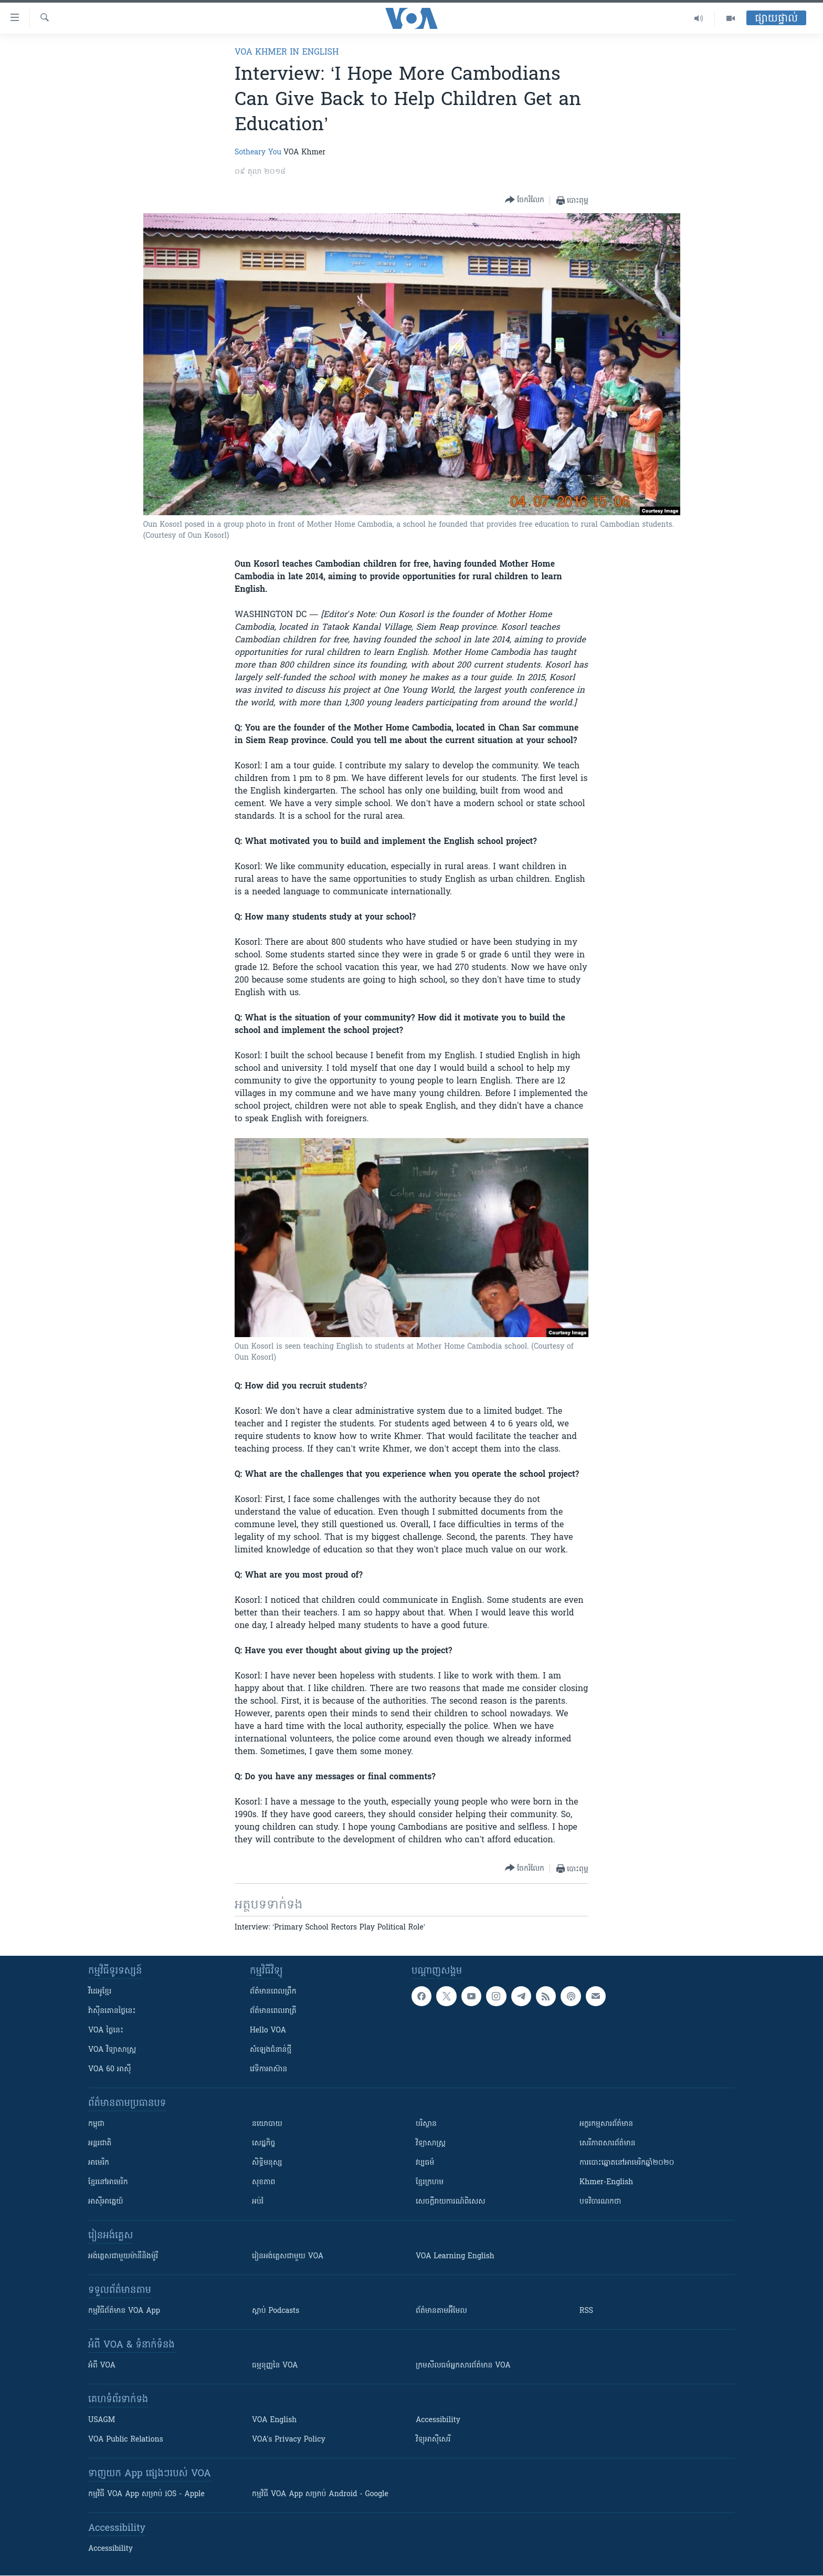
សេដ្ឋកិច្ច (263, 2143)
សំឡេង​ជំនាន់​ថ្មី (270, 2050)
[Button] (524, 200)
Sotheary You (258, 152)
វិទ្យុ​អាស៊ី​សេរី (433, 2439)
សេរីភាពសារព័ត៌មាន (607, 2143)
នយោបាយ (267, 2124)
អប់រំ (257, 2201)
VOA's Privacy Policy (288, 2439)
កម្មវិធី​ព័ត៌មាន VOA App (124, 2311)
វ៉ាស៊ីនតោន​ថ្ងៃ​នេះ (112, 2011)
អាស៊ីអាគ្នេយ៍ (105, 2201)
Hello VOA (268, 2030)
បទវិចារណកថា (600, 2201)
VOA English (274, 2420)
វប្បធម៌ (425, 2162)
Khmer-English (606, 2182)
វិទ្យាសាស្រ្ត (431, 2143)
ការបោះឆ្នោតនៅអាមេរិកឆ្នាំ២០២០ (626, 2162)
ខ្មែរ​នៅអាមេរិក (108, 2182)
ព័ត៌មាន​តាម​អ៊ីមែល (441, 2311)
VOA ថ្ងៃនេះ (105, 2030)
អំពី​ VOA (101, 2365)
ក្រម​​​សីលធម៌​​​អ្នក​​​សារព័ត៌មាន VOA (463, 2365)
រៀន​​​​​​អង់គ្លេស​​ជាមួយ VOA (287, 2256)
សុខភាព (263, 2182)
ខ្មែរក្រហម (430, 2182)
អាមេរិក (98, 2162)
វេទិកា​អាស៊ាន (268, 2069)
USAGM (101, 2420)
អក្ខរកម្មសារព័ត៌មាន (606, 2124)
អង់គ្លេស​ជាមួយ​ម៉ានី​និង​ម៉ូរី (123, 2256)
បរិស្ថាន (426, 2124)
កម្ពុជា (96, 2124)
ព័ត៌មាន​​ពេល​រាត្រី (273, 2011)
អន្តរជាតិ (99, 2143)
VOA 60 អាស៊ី (109, 2069)
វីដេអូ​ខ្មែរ (99, 1991)
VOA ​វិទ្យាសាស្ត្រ (112, 2050)
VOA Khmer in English (287, 52)
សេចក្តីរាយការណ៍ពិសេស (451, 2201)
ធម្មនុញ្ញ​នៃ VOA (275, 2365)
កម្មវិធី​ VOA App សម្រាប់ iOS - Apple (146, 2494)
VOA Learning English (455, 2256)
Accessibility (438, 2420)
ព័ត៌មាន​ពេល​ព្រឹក (273, 1991)
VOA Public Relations (125, 2439)
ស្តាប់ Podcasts (275, 2311)
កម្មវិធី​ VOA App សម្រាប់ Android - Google (320, 2494)
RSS (586, 2311)
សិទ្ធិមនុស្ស (267, 2162)
